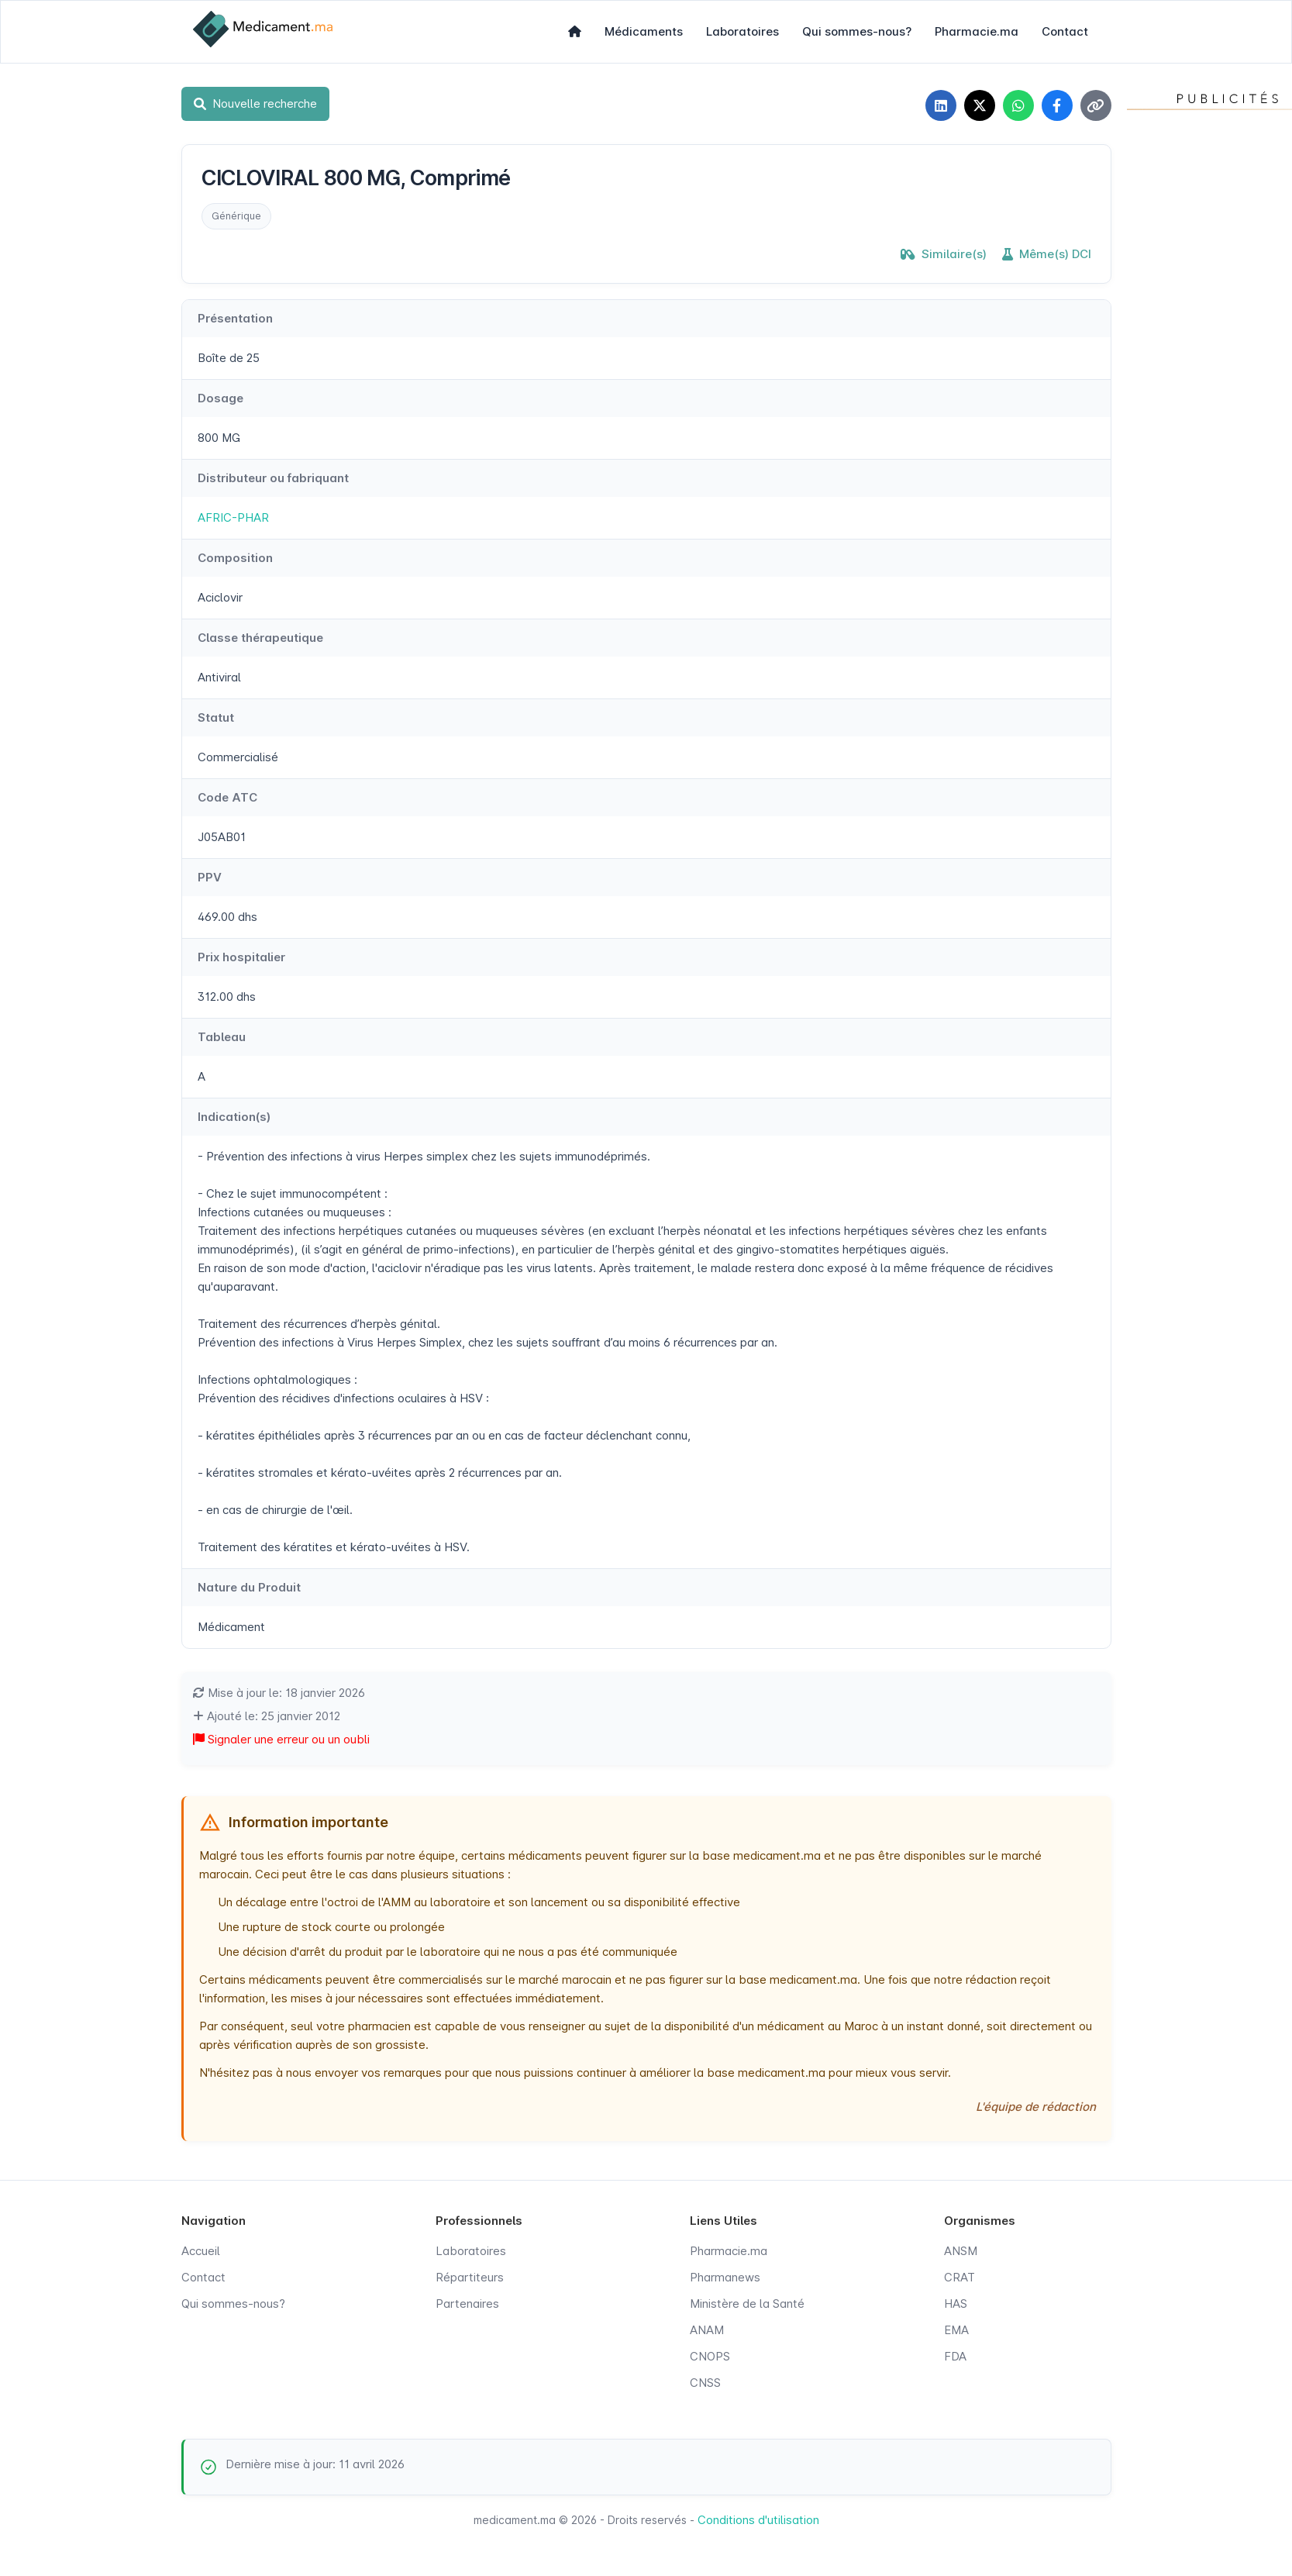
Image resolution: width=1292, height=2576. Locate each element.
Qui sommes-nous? (856, 31)
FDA (955, 2356)
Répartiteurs (470, 2277)
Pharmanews (725, 2277)
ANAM (707, 2330)
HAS (955, 2303)
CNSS (705, 2382)
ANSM (960, 2250)
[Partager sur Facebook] (1057, 105)
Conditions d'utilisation (758, 2519)
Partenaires (467, 2303)
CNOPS (710, 2356)
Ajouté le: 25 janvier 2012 (266, 1716)
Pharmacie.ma (976, 31)
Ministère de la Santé (747, 2303)
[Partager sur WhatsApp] (1018, 105)
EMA (956, 2330)
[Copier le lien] (1095, 105)
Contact (1065, 31)
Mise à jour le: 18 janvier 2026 (279, 1692)
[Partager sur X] (979, 105)
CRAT (959, 2277)
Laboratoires (742, 31)
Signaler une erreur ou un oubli (281, 1739)
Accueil (200, 2250)
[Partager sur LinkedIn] (940, 105)
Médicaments (644, 31)
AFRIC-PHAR (233, 517)
